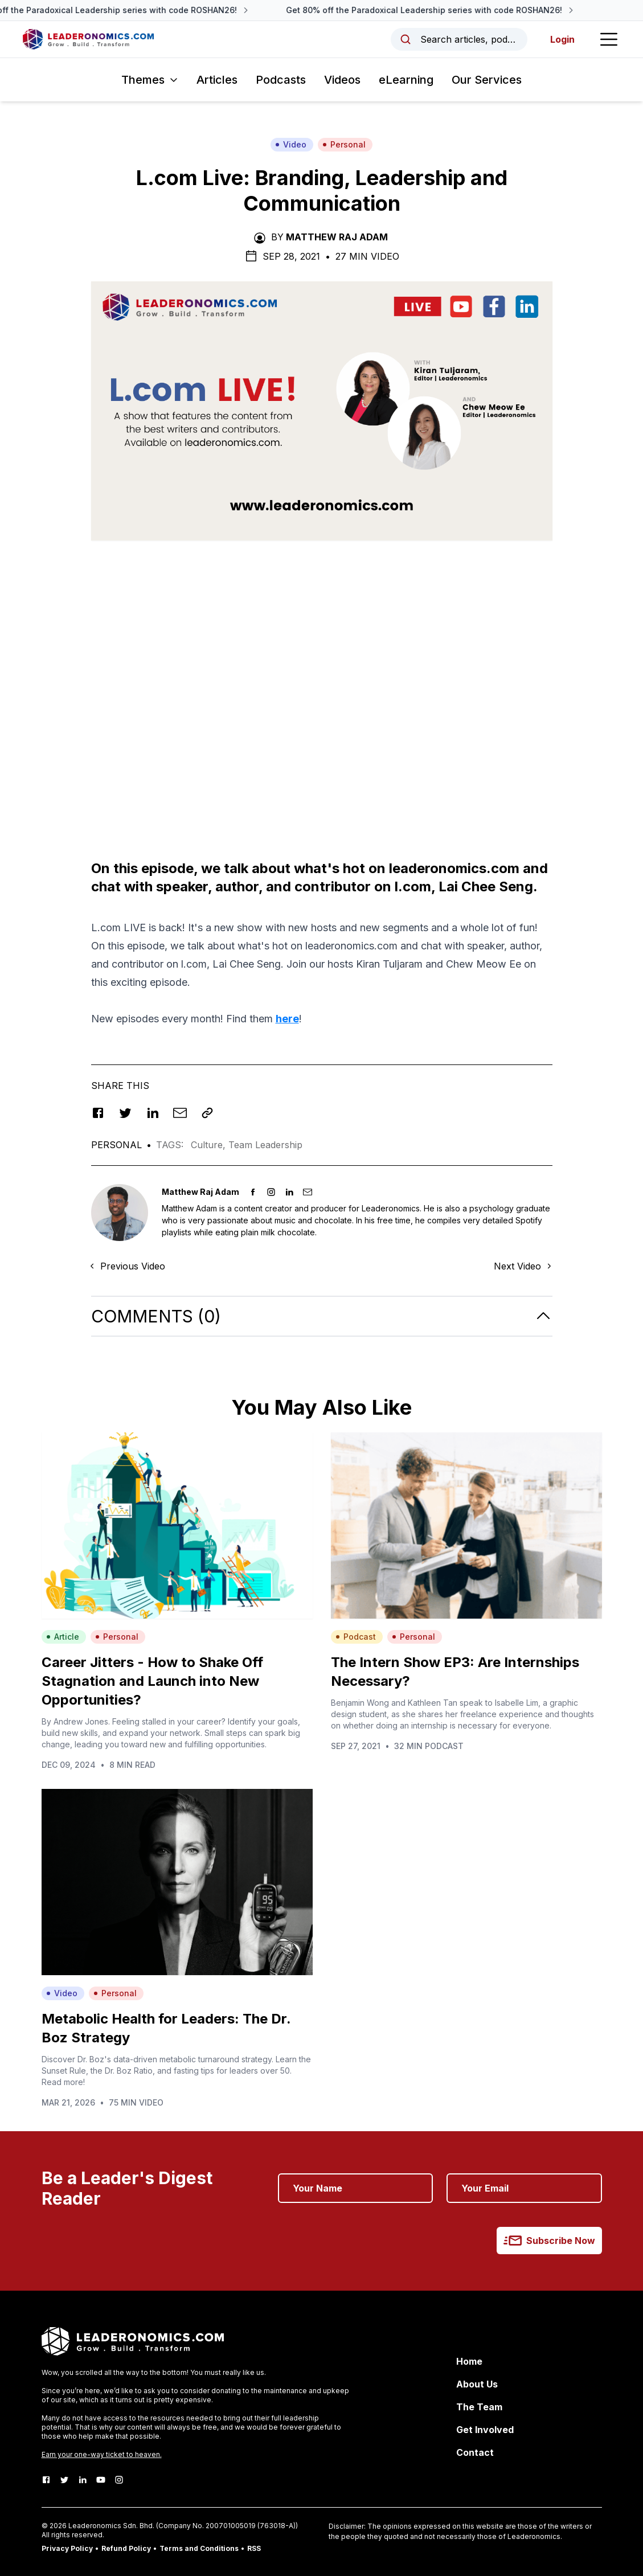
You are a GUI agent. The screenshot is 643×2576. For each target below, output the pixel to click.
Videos (342, 80)
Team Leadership (265, 1144)
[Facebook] (46, 2479)
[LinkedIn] (82, 2479)
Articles (216, 80)
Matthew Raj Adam (337, 237)
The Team (479, 2407)
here (287, 1019)
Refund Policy (126, 2548)
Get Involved (485, 2429)
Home (469, 2361)
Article (62, 1636)
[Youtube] (100, 2479)
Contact (475, 2452)
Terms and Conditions (199, 2548)
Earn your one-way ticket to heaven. (102, 2454)
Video (290, 144)
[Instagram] (119, 2479)
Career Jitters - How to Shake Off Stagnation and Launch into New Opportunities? (152, 1681)
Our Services (487, 80)
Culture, (209, 1144)
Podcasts (281, 80)
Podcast (355, 1636)
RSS (254, 2548)
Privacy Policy (67, 2548)
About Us (477, 2384)
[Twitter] (64, 2479)
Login (562, 39)
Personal (344, 144)
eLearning (406, 80)
